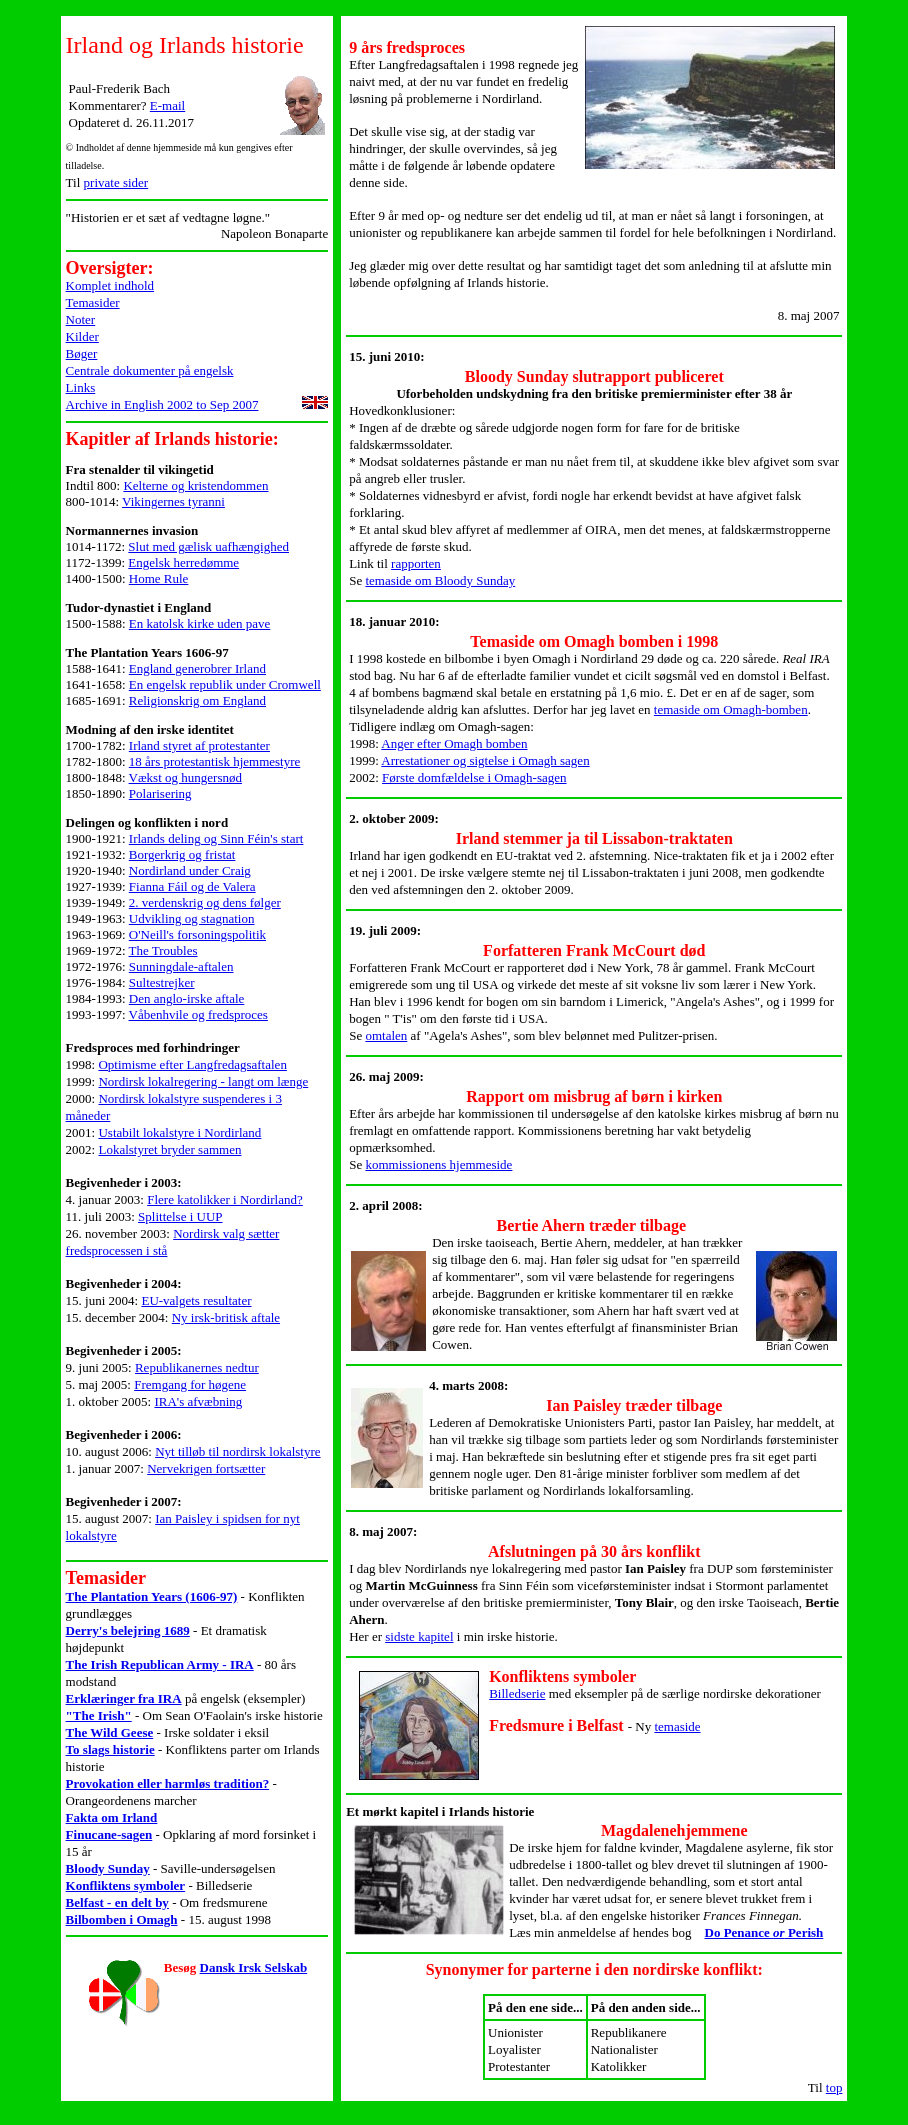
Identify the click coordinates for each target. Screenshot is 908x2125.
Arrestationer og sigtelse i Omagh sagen (485, 760)
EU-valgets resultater (196, 1300)
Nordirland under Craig (190, 870)
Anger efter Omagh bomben (454, 743)
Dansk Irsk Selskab (254, 1967)
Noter (81, 319)
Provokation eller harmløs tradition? (168, 1783)
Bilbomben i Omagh (122, 1919)
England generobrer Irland (197, 668)
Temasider (93, 302)
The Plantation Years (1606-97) (152, 1596)
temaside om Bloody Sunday (440, 580)
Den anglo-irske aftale (187, 998)
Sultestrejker (162, 982)
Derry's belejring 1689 (128, 1630)
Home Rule (159, 578)
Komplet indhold (110, 285)
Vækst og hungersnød (185, 777)
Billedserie (517, 1693)
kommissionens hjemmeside (438, 1164)
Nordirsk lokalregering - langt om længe (203, 1081)
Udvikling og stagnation (192, 918)
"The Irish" (99, 1715)
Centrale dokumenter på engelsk (150, 370)
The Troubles (163, 950)
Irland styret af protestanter (199, 745)
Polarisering (160, 793)
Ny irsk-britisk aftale (226, 1317)
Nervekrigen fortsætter (206, 1468)
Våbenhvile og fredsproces (198, 1014)
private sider (116, 182)
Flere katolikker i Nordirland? (225, 1199)
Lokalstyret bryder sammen (169, 1149)
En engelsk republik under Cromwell (225, 684)
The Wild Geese (110, 1732)
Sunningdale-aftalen (181, 966)
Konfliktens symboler (126, 1885)
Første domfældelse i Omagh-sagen (474, 777)
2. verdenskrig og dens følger (205, 902)
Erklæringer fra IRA (124, 1698)
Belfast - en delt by (117, 1902)
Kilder (82, 336)
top (834, 2087)
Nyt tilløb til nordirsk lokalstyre (237, 1451)
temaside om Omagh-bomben (731, 709)
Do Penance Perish (764, 1932)
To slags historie (110, 1749)
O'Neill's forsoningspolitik (197, 934)
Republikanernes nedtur (197, 1367)
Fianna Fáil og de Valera (192, 886)
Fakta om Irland (112, 1817)
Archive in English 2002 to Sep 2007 (162, 404)
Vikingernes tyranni (173, 501)
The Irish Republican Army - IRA (160, 1664)
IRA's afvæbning (198, 1401)
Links (81, 387)
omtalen (386, 1035)
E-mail (167, 105)
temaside (677, 1726)
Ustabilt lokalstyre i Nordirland (179, 1132)
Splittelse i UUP (180, 1216)
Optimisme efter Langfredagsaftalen (192, 1064)
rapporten (416, 563)
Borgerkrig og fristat (182, 854)
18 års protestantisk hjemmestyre (215, 761)
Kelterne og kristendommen (195, 485)
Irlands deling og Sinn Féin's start (216, 838)
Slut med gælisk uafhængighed (208, 546)
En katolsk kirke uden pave (200, 623)
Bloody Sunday (108, 1868)
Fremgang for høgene (190, 1384)
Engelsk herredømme (183, 562)
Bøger (82, 353)
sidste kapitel (419, 1636)
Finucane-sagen (109, 1834)
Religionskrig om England (197, 700)
